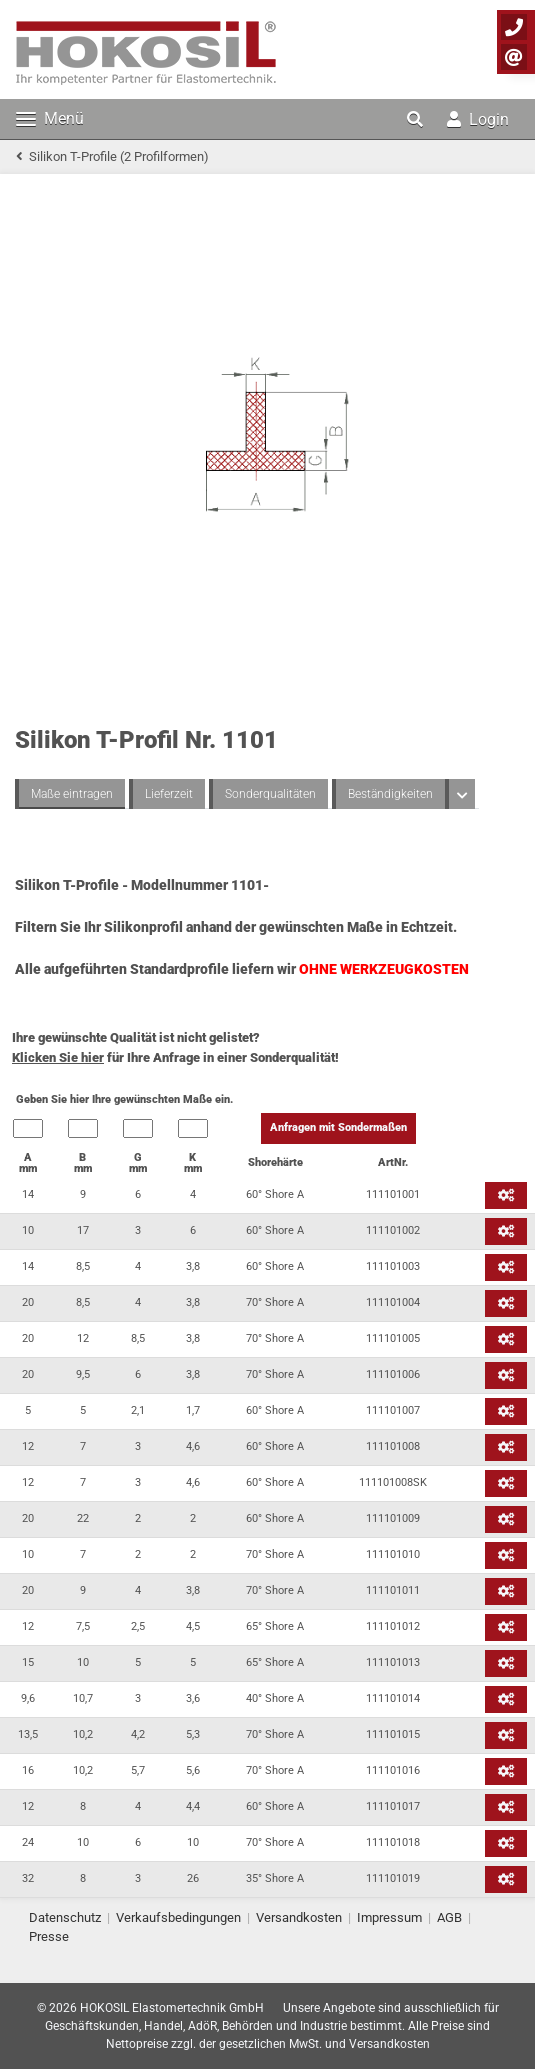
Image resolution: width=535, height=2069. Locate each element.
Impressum (389, 1917)
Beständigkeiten (390, 794)
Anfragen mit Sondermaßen (338, 1127)
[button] (417, 119)
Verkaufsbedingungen (178, 1917)
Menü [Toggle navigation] (50, 118)
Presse (49, 1936)
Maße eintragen (72, 794)
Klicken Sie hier (58, 1057)
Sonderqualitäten (270, 794)
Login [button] (478, 119)
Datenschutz (65, 1917)
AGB (449, 1917)
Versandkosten (299, 1917)
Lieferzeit (169, 794)
